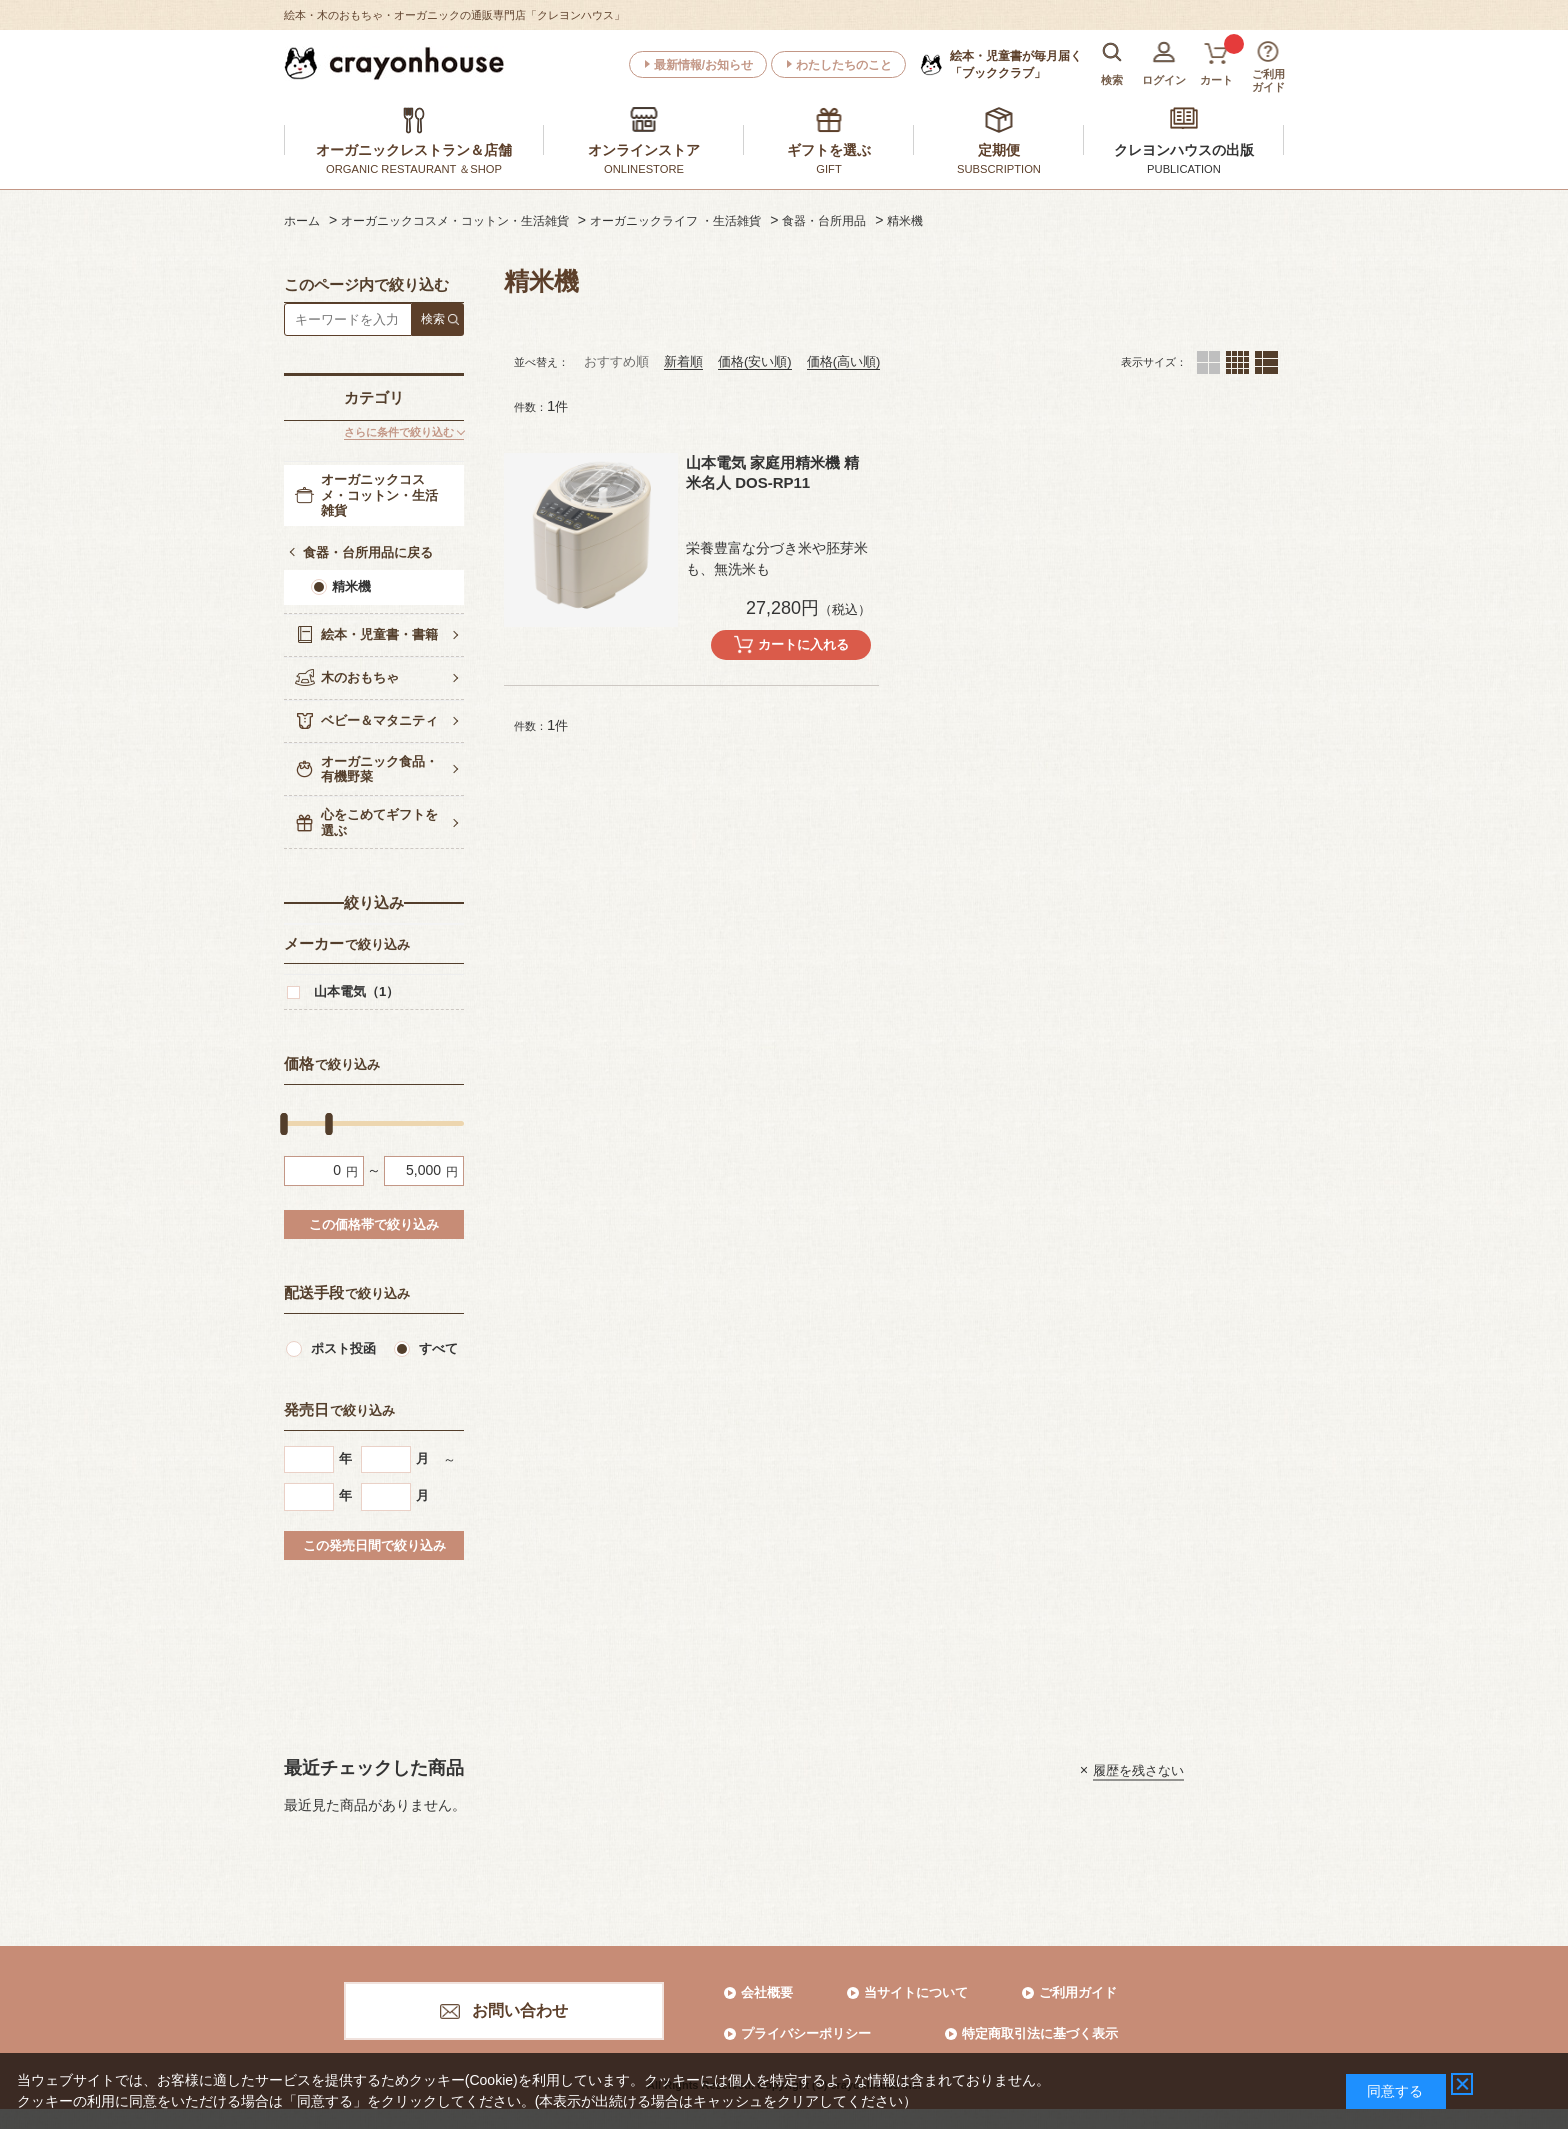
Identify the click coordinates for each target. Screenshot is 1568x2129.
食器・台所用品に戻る (368, 552)
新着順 (683, 361)
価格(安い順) (755, 361)
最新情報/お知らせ (703, 65)
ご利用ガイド (1078, 1992)
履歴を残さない (1138, 1769)
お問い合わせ (520, 2010)
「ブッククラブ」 (1016, 64)
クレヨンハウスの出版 (1184, 150)
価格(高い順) (844, 361)
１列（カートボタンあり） (1266, 362)
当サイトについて (916, 1992)
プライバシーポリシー (806, 2033)
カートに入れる (803, 644)
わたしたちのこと (844, 65)
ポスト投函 (343, 1348)
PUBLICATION (1184, 169)
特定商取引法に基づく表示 (1040, 2033)
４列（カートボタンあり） (1237, 362)
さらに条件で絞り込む (399, 432)
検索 (433, 319)
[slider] (284, 1123)
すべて (438, 1348)
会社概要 (767, 1992)
